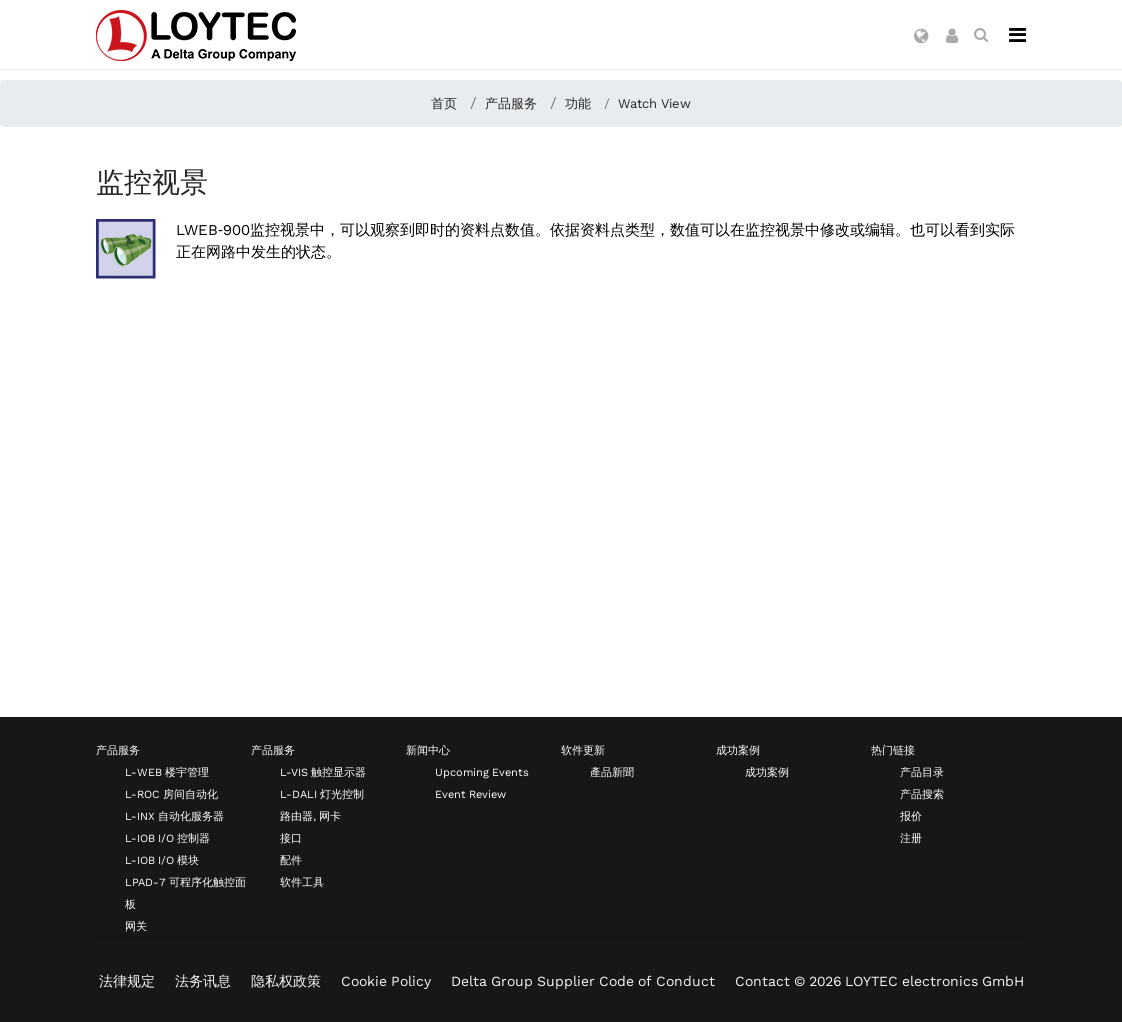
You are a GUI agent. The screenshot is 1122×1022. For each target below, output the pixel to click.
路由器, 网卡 (310, 816)
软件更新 (583, 750)
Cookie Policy (386, 981)
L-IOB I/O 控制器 (167, 838)
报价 (911, 816)
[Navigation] (1017, 35)
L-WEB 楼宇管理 (167, 772)
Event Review (470, 794)
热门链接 (893, 750)
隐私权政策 (286, 981)
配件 (291, 860)
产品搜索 (922, 794)
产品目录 (922, 772)
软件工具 (302, 882)
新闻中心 (428, 750)
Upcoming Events (482, 772)
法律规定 (127, 981)
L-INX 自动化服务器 (174, 816)
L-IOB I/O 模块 (162, 860)
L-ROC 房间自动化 (171, 794)
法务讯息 (203, 981)
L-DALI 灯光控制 (322, 794)
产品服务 (118, 750)
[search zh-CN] (981, 35)
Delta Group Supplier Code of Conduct (583, 981)
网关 (136, 926)
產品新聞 (612, 772)
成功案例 (738, 750)
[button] (921, 37)
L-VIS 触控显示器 (323, 772)
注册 (911, 838)
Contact (762, 981)
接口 (291, 838)
